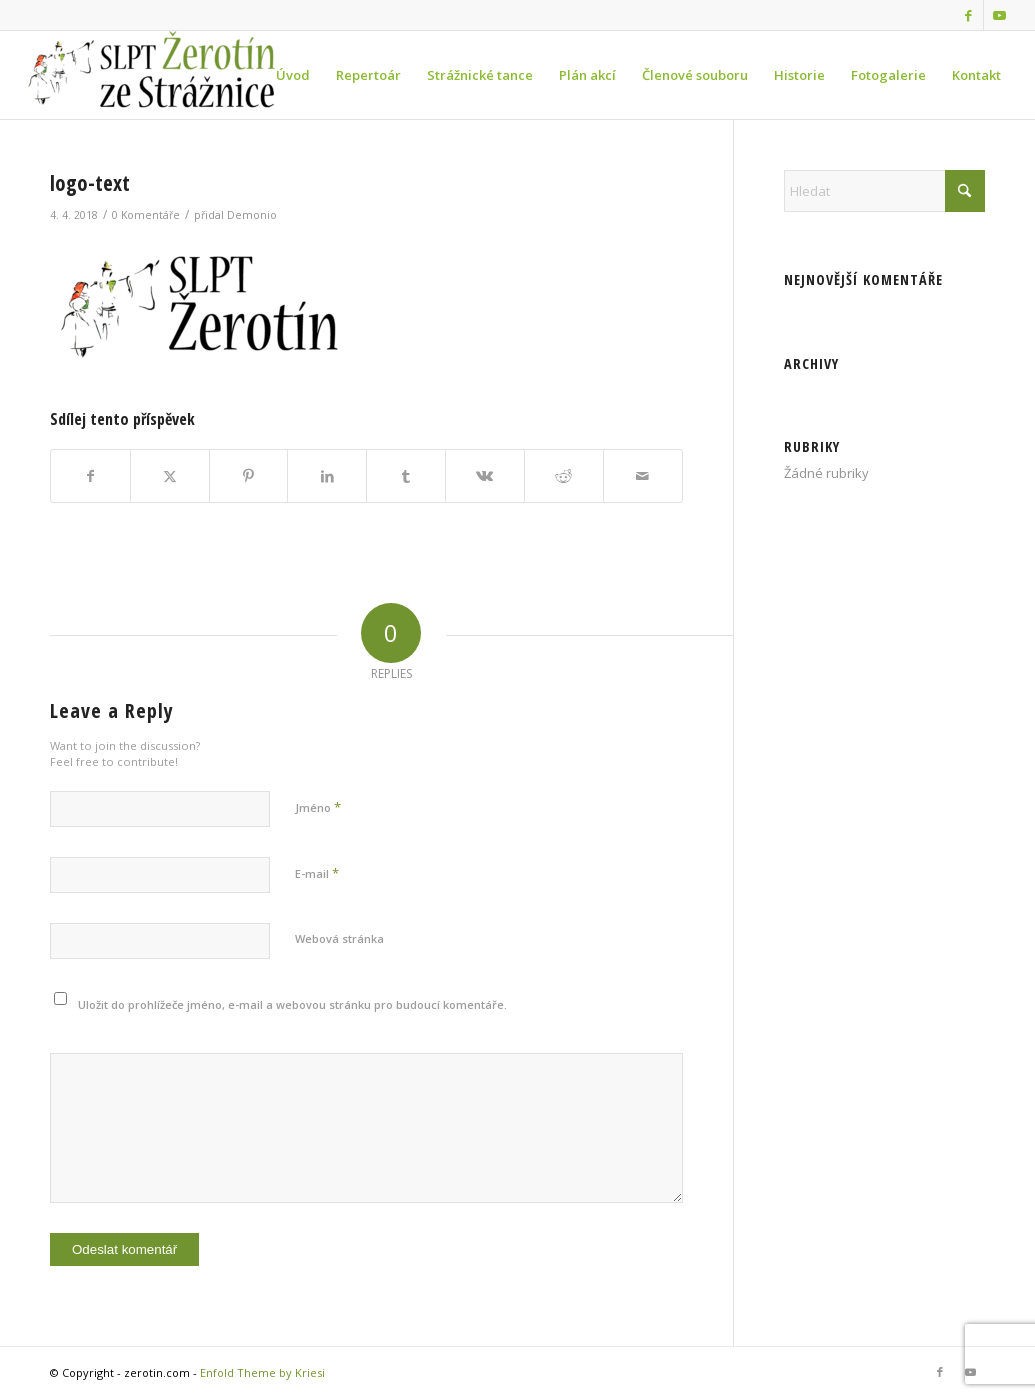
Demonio (252, 215)
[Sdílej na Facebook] (90, 476)
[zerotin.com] (171, 75)
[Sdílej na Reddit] (564, 476)
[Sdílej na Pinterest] (249, 476)
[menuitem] (293, 75)
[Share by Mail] (643, 476)
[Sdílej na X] (170, 476)
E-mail (317, 873)
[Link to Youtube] (999, 15)
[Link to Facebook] (968, 15)
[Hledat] (884, 191)
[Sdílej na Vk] (485, 476)
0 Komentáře (146, 215)
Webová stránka (339, 938)
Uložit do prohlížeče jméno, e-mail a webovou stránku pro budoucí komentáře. (292, 1004)
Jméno (318, 807)
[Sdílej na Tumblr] (406, 476)
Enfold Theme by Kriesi (262, 1372)
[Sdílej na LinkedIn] (327, 476)
